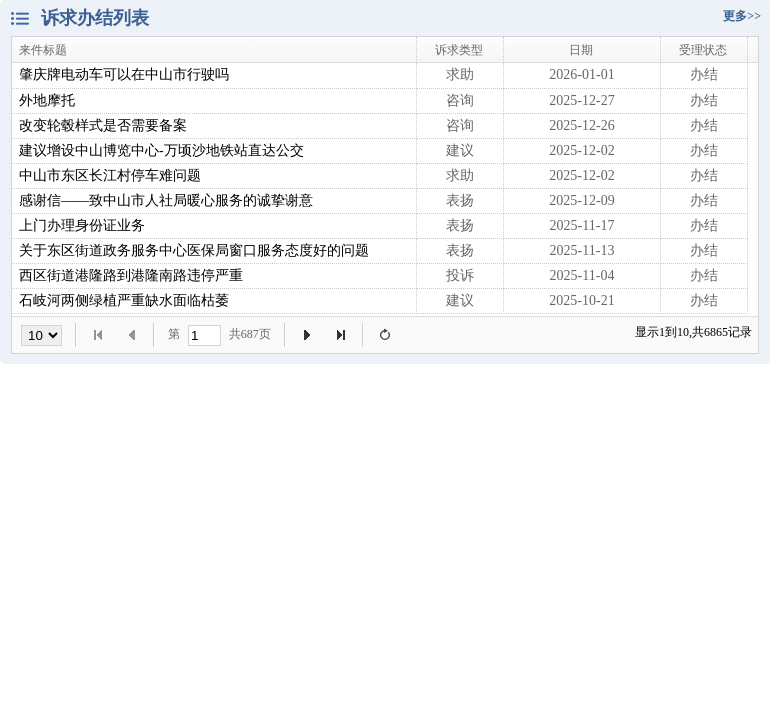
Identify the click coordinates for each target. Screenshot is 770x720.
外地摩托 (47, 100)
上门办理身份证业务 (82, 225)
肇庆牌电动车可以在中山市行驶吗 (124, 74)
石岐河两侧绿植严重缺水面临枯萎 (124, 300)
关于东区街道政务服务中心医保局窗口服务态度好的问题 (194, 250)
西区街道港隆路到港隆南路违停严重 (131, 275)
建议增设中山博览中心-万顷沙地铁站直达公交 (161, 150)
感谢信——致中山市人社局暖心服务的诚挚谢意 (166, 200)
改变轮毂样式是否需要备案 (103, 125)
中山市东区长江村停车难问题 (110, 175)
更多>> (742, 16)
